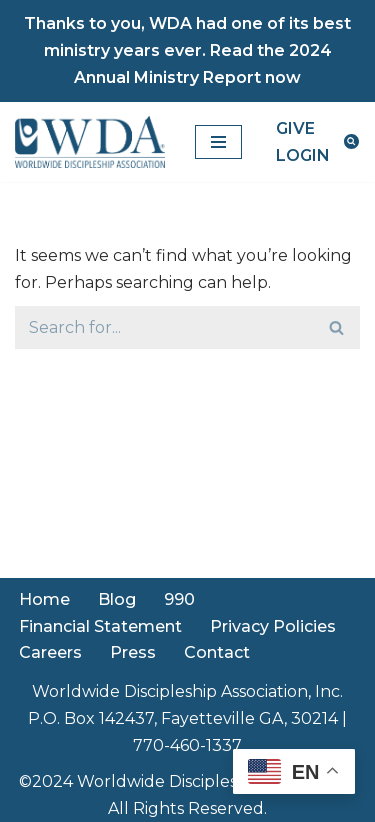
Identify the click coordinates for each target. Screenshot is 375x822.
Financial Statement (100, 626)
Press (133, 652)
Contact (217, 652)
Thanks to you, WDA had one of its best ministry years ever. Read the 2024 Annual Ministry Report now (187, 50)
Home (44, 599)
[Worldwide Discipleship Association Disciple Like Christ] (90, 142)
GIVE (295, 128)
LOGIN (303, 155)
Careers (50, 652)
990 (179, 599)
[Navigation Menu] (218, 142)
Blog (117, 599)
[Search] (351, 141)
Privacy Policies (273, 626)
